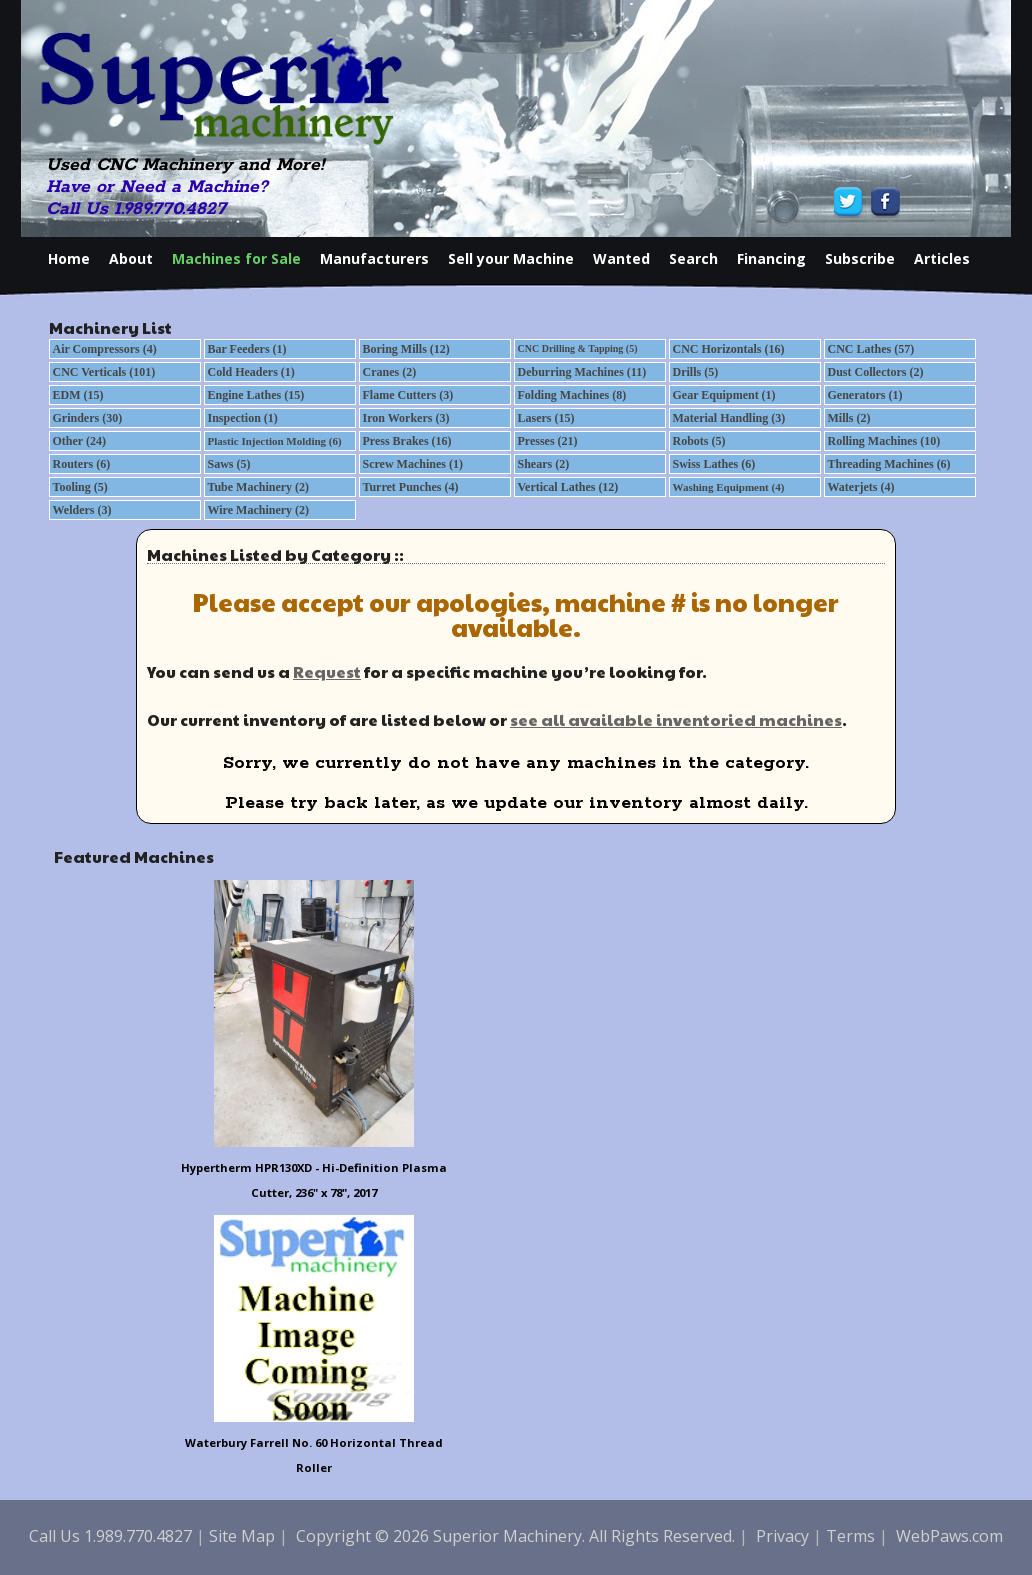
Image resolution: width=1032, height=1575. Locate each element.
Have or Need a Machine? (157, 187)
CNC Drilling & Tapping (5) (578, 348)
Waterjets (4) (861, 487)
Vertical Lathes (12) (568, 487)
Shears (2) (544, 464)
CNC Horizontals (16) (729, 349)
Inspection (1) (243, 418)
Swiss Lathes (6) (714, 464)
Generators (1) (865, 395)
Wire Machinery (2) (259, 510)
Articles (942, 258)
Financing (771, 258)
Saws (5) (229, 464)
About (131, 258)
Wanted (621, 258)
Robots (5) (699, 441)
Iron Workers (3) (406, 418)
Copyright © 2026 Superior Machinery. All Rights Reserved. (515, 1536)
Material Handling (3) (729, 418)
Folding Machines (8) (572, 395)
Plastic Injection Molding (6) (275, 441)
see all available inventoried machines (676, 719)
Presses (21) (548, 441)
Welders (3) (82, 510)
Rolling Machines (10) (884, 441)
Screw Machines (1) (413, 464)
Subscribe (860, 258)
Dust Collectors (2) (876, 372)
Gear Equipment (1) (724, 395)
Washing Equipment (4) (729, 487)
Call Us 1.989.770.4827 (136, 209)
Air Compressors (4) (105, 349)
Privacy (782, 1536)
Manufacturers (374, 258)
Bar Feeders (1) (247, 349)
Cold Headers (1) (251, 372)
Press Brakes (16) (407, 441)
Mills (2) (849, 418)
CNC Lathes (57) (871, 349)
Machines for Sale (236, 258)
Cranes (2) (390, 372)
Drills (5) (696, 372)
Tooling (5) (80, 487)
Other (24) (79, 441)
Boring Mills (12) (406, 349)
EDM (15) (78, 395)
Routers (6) (82, 464)
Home (69, 258)
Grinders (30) (88, 418)
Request (327, 671)
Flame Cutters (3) (408, 395)
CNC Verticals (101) (104, 372)
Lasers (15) (546, 418)
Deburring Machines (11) (582, 372)
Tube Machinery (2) (259, 487)
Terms (850, 1536)
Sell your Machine (511, 258)
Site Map (242, 1536)
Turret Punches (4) (411, 487)
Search (693, 258)
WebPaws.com (949, 1536)
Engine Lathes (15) (256, 395)
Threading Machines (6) (889, 464)
